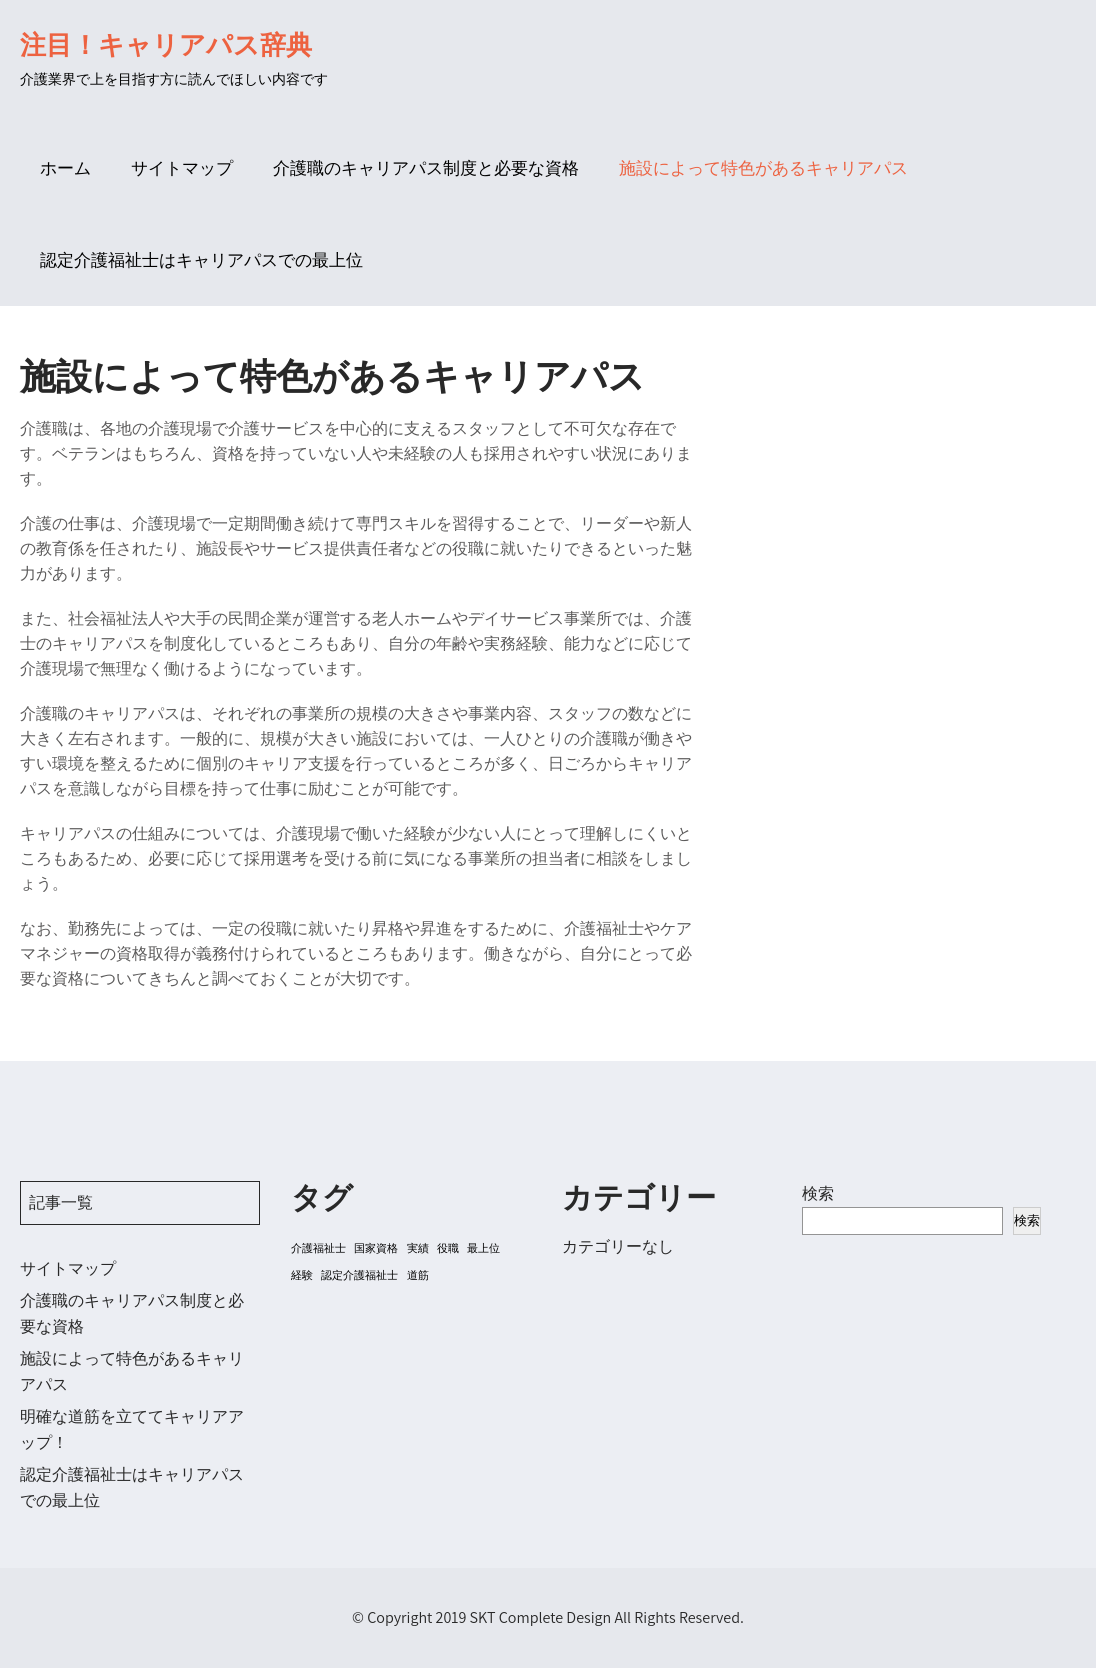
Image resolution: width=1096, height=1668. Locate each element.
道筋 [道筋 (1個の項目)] (418, 1275)
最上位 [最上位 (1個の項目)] (483, 1248)
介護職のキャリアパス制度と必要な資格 (426, 168)
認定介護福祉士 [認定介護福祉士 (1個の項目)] (359, 1275)
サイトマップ (182, 168)
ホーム (65, 168)
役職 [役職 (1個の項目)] (448, 1248)
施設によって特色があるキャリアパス (763, 168)
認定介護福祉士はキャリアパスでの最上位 (201, 260)
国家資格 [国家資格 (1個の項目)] (376, 1248)
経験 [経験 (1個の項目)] (302, 1275)
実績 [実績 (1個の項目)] (418, 1248)
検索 (818, 1193)
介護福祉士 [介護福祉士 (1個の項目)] (318, 1248)
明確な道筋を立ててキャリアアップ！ (132, 1429)
